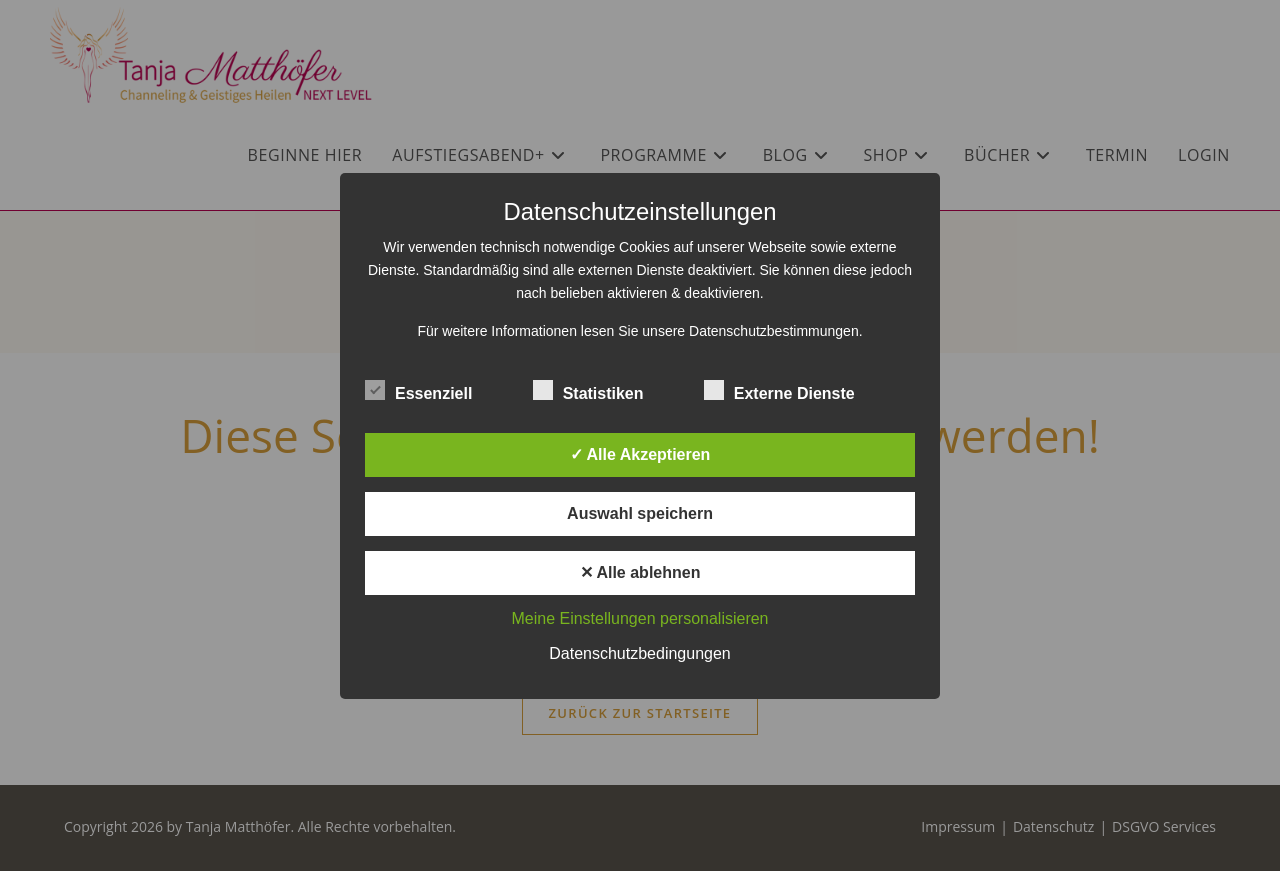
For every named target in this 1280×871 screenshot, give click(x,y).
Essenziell (418, 390)
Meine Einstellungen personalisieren (639, 618)
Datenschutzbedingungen (639, 653)
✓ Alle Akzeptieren (640, 454)
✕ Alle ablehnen (640, 572)
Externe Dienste (779, 390)
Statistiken (588, 390)
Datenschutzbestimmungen (774, 331)
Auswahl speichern (640, 513)
